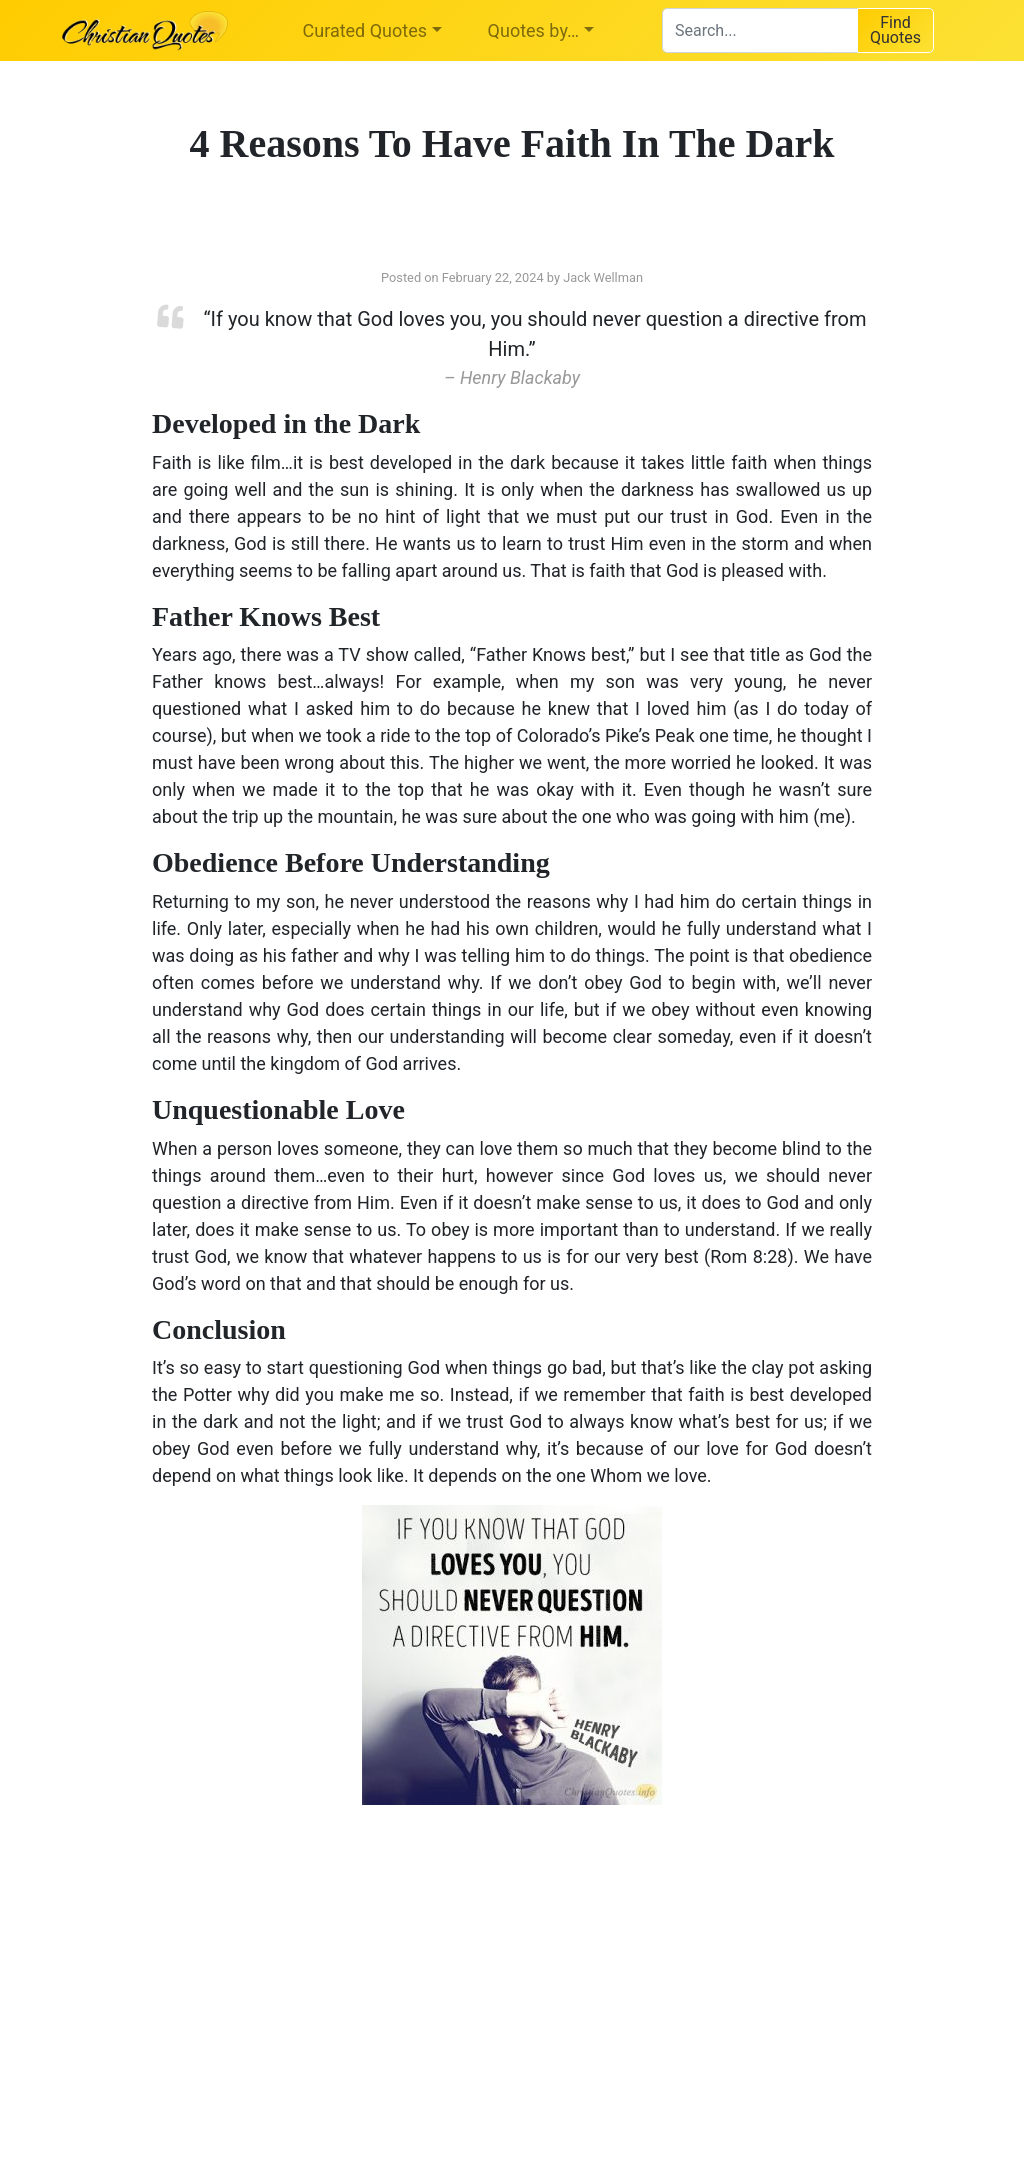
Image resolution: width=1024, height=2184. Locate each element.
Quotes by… (533, 30)
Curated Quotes (365, 30)
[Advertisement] (307, 1980)
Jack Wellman (603, 277)
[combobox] (759, 30)
